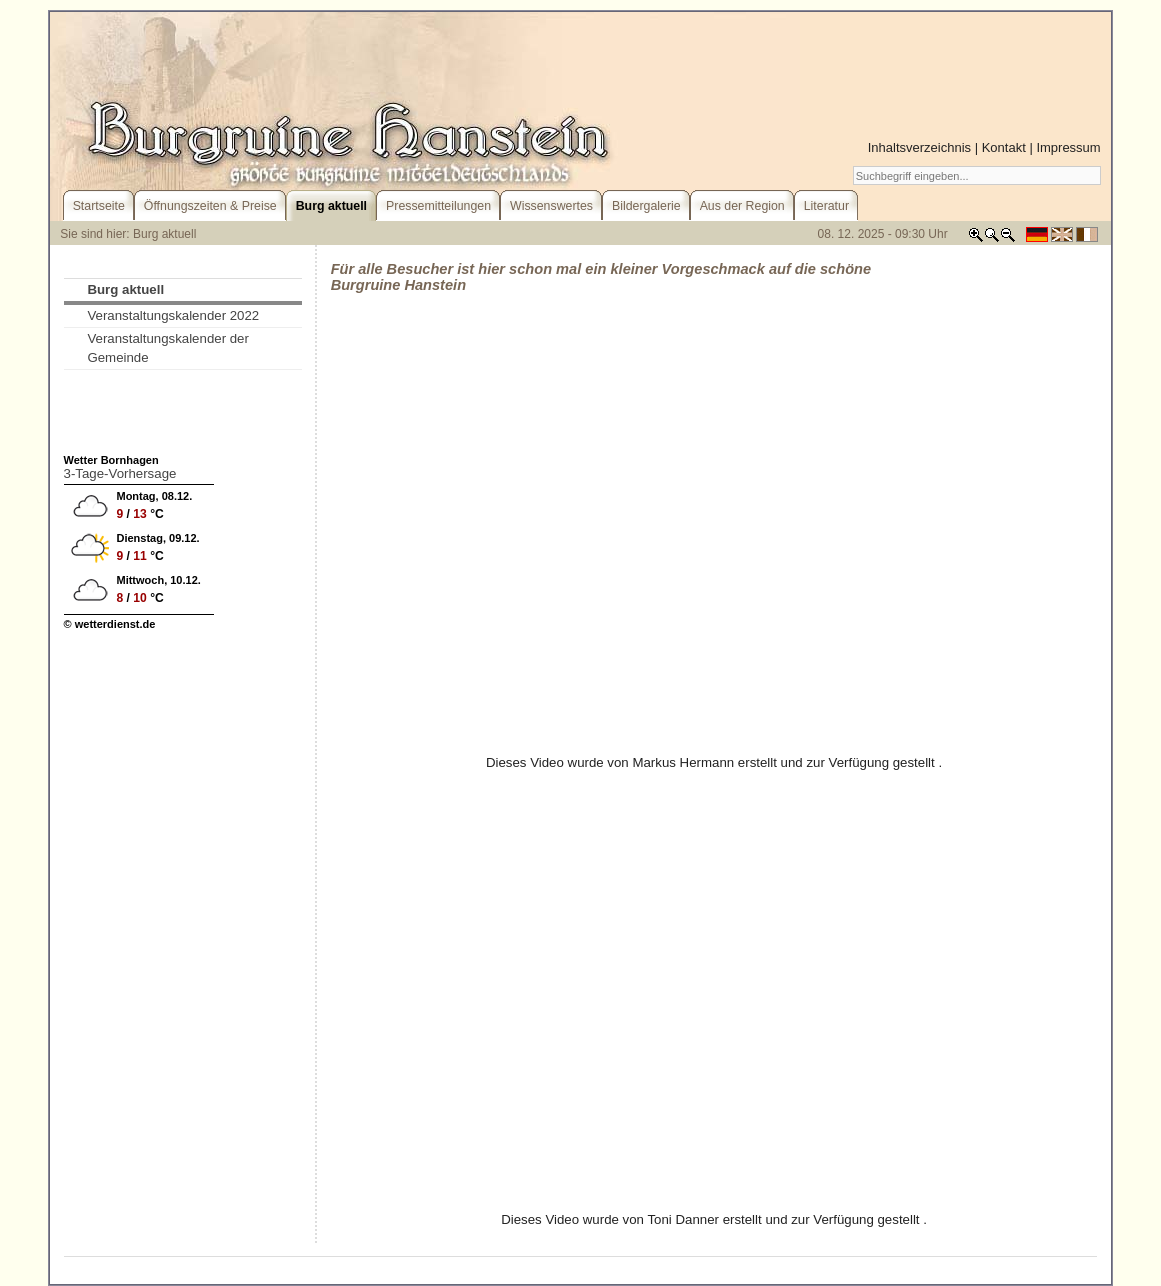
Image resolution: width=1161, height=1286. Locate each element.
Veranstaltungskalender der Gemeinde (168, 348)
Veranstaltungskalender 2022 (173, 315)
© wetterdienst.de (110, 624)
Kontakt (1004, 147)
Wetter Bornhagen (111, 460)
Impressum (1068, 147)
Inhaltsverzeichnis (919, 147)
